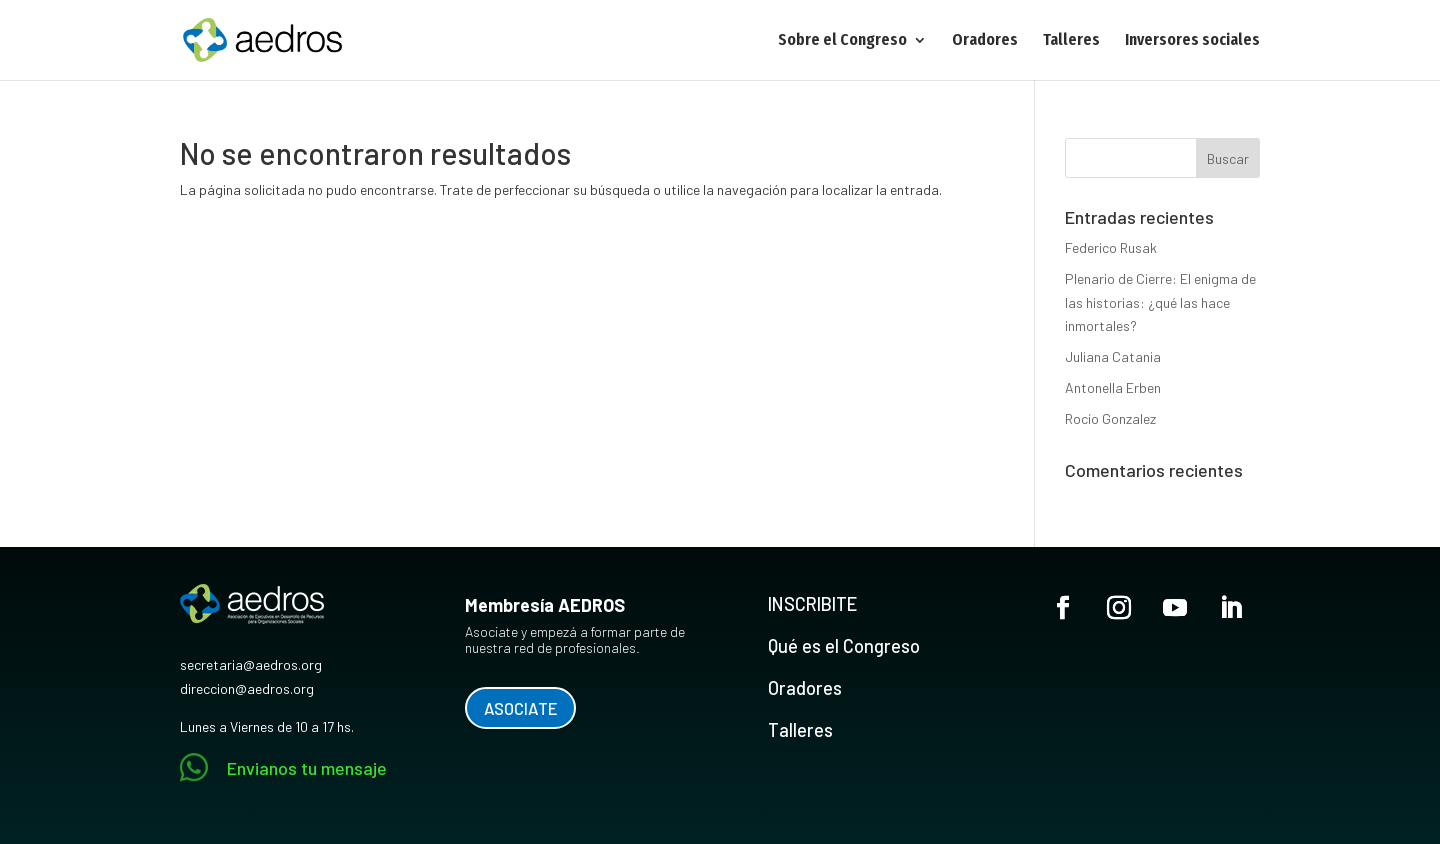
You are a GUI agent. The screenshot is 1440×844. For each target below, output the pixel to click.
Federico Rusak (1111, 247)
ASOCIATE (521, 708)
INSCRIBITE (812, 604)
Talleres (1071, 41)
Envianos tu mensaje (307, 768)
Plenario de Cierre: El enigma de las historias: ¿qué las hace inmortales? (1160, 302)
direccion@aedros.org (247, 688)
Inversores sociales (1192, 41)
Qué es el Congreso (844, 646)
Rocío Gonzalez (1110, 418)
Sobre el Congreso (842, 41)
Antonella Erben (1113, 387)
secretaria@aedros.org (251, 664)
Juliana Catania (1113, 356)
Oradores (985, 41)
